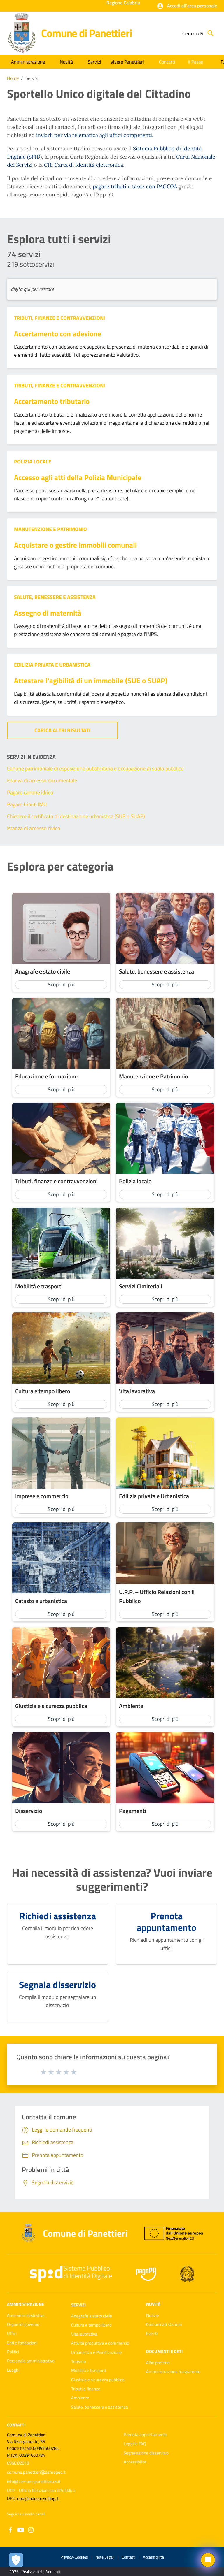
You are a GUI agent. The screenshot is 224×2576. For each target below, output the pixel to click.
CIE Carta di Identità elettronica (83, 164)
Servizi (32, 78)
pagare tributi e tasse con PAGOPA (135, 186)
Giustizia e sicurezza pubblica (98, 2379)
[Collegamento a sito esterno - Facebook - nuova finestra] (10, 2529)
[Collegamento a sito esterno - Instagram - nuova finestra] (30, 2529)
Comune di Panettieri (86, 33)
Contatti (16, 2425)
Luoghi (13, 2370)
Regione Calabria (123, 3)
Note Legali (104, 2557)
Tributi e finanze (85, 2388)
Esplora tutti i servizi (59, 239)
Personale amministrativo (31, 2360)
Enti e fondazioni (22, 2342)
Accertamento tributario (52, 401)
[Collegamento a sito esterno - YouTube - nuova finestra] (20, 2529)
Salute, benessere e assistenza (55, 597)
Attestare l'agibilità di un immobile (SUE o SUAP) (90, 680)
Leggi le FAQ (135, 2443)
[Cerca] (210, 33)
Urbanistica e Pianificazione (96, 2352)
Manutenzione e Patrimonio (50, 529)
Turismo (78, 2361)
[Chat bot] (208, 2560)
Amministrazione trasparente (173, 2371)
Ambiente (80, 2397)
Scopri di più (61, 984)
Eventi (152, 2333)
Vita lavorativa (84, 2334)
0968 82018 (18, 2463)
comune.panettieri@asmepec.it (36, 2472)
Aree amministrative (26, 2315)
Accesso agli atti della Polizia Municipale (77, 477)
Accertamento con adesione (57, 333)
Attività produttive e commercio (100, 2343)
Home (13, 78)
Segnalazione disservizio (146, 2453)
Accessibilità (135, 2462)
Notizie (152, 2315)
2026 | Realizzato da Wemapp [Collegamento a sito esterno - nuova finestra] (34, 2571)
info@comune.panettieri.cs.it (33, 2481)
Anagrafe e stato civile (91, 2316)
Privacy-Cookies (74, 2557)
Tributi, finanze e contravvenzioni (59, 318)
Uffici (12, 2333)
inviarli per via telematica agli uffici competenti (94, 135)
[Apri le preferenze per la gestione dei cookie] (16, 2560)
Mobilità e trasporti (88, 2370)
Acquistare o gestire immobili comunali (75, 545)
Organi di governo (23, 2324)
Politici (13, 2351)
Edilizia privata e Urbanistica (52, 665)
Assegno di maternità (47, 612)
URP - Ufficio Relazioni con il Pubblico (41, 2490)
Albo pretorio (158, 2362)
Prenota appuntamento (145, 2434)
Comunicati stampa (164, 2324)
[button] (187, 6)
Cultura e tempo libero (91, 2325)
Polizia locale (32, 461)
